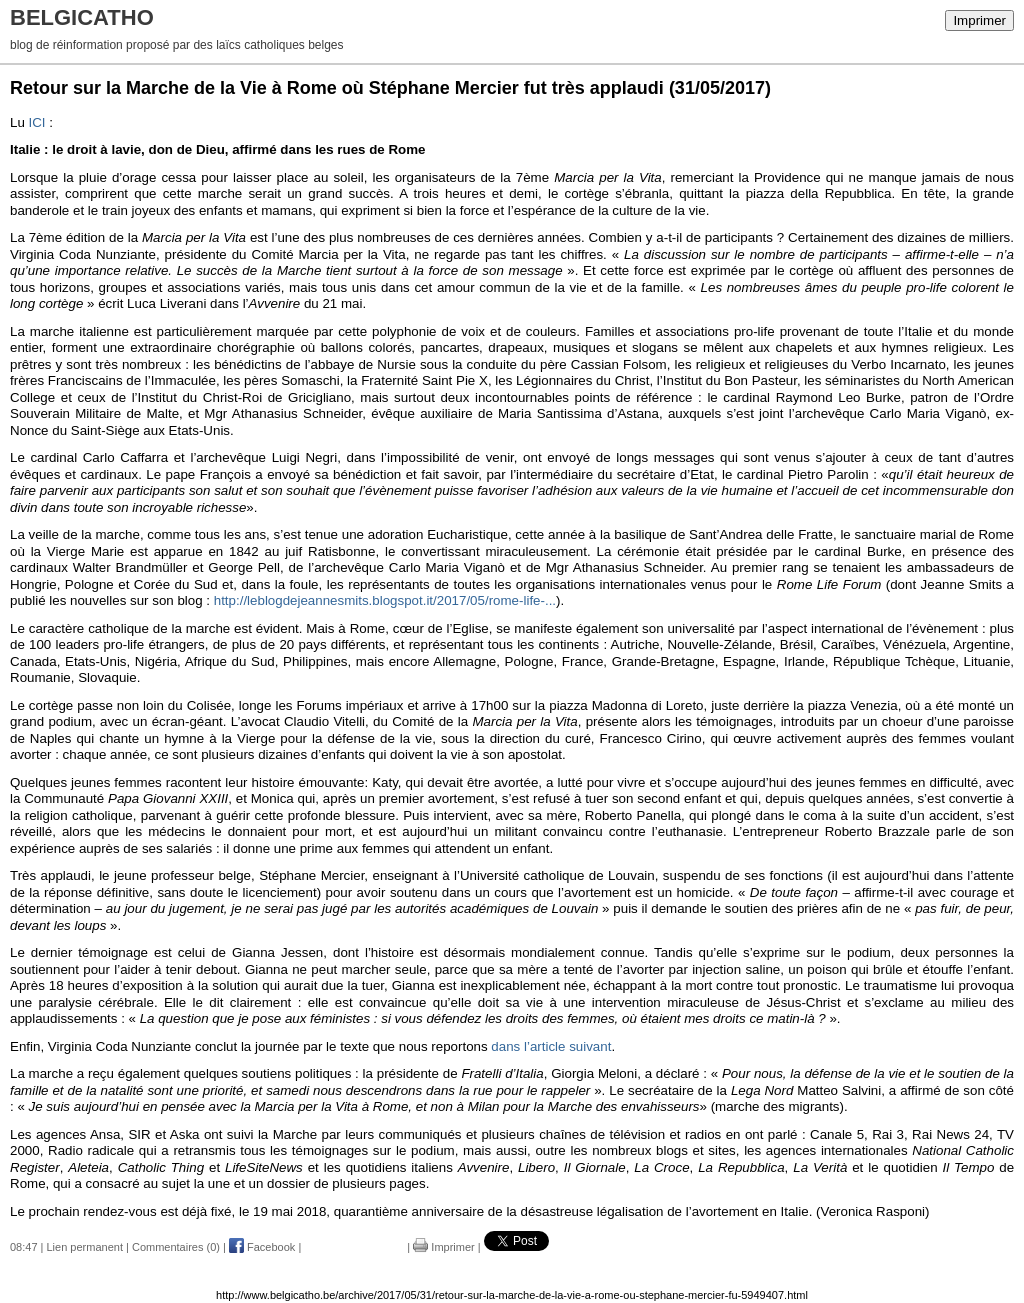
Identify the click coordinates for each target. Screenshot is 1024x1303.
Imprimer (979, 20)
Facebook (262, 1247)
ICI (39, 122)
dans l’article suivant (551, 1046)
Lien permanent (85, 1247)
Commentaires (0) (176, 1247)
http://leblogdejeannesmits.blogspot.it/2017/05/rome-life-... (385, 600)
